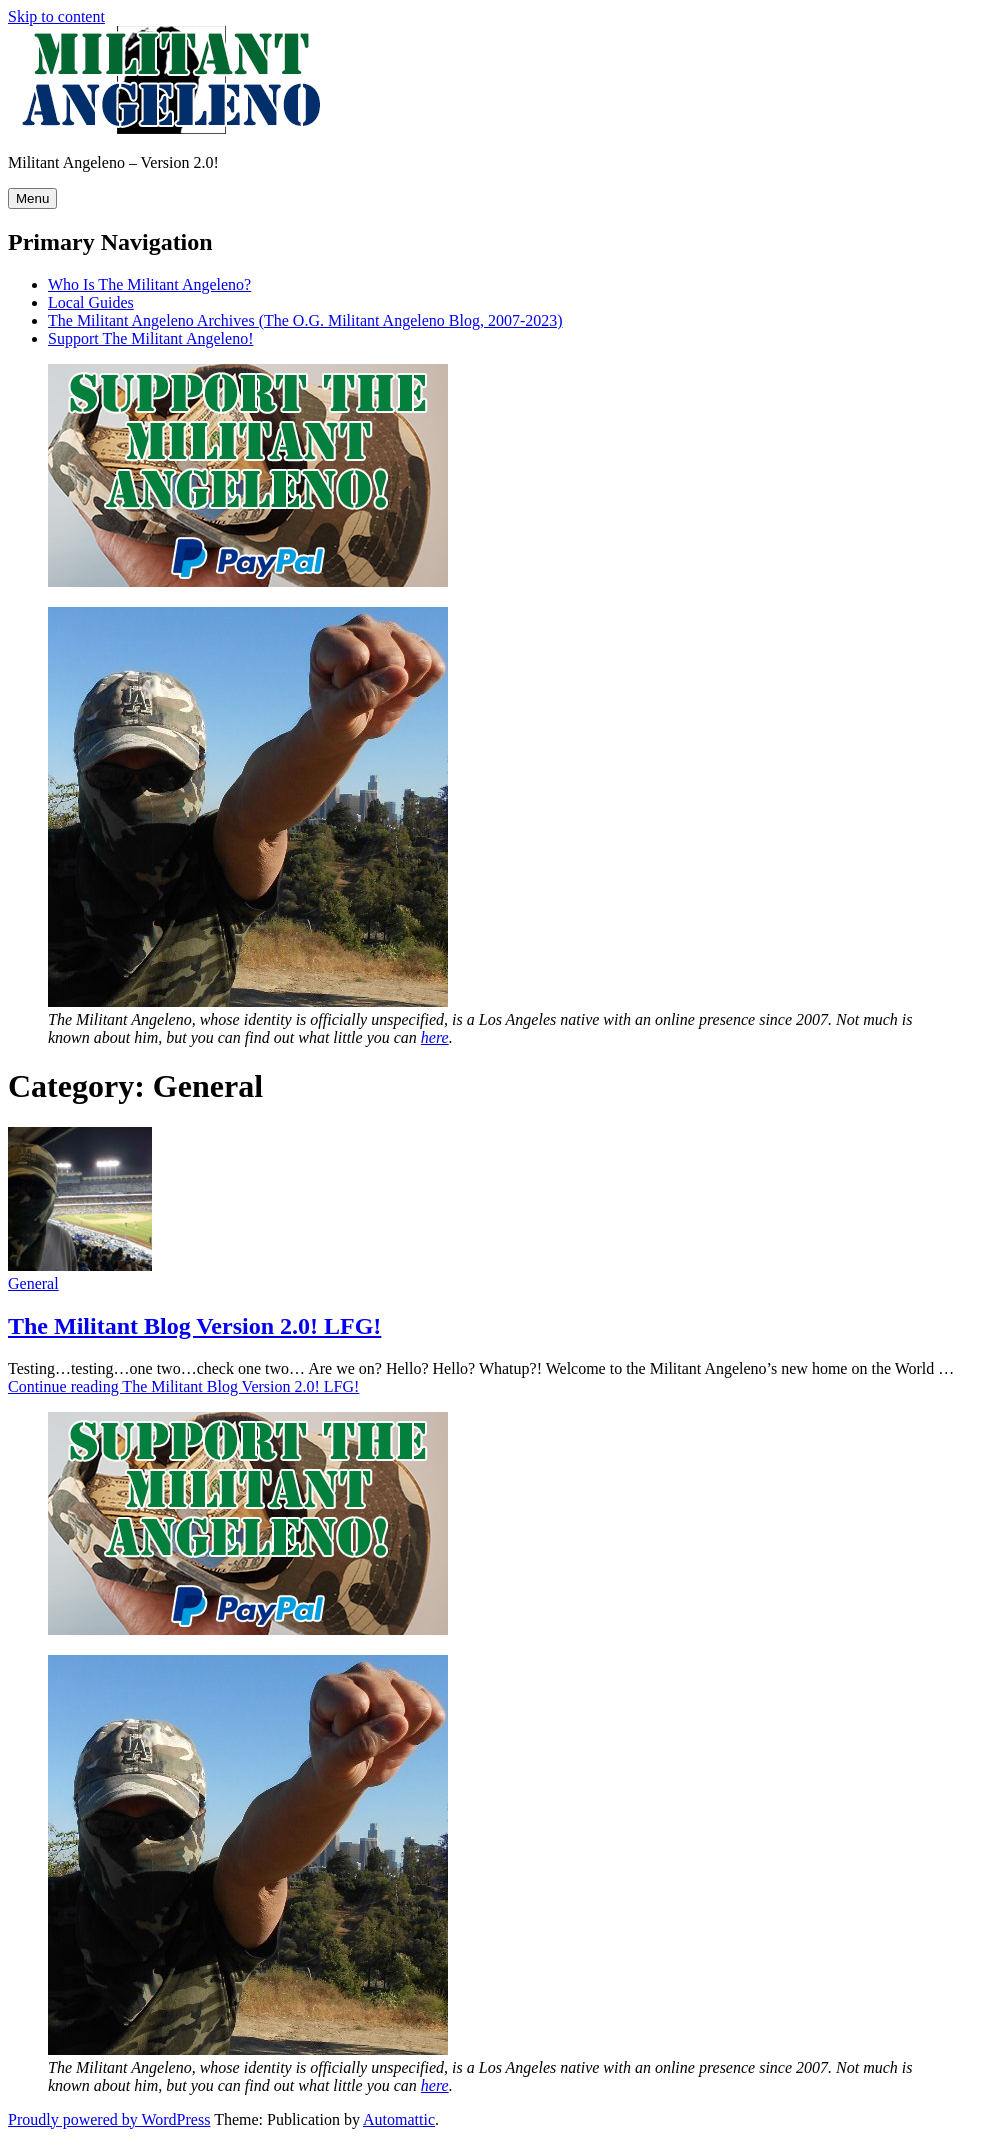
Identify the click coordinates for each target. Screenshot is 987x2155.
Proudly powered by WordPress (109, 2119)
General (33, 1283)
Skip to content (56, 16)
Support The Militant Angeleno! (150, 338)
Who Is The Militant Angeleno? (149, 284)
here (435, 1037)
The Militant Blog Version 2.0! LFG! (194, 1326)
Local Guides (91, 302)
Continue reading (183, 1386)
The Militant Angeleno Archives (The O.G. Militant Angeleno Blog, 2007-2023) (305, 320)
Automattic (399, 2119)
